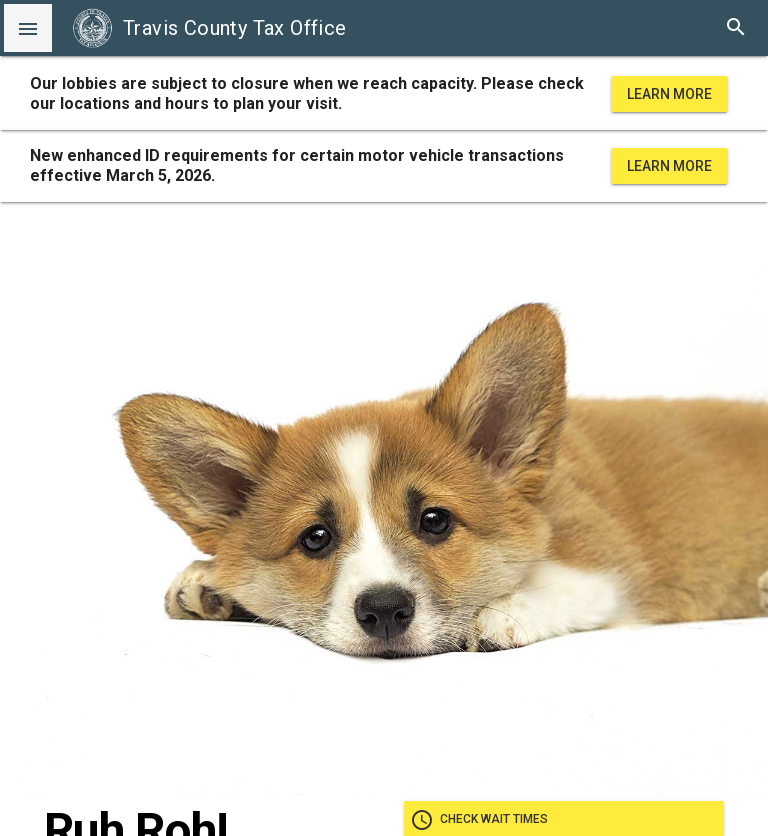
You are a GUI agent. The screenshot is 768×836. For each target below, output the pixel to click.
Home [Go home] (564, 492)
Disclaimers (384, 808)
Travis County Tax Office (209, 28)
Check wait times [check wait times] (564, 336)
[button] (28, 28)
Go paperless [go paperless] (564, 388)
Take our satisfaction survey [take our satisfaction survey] (564, 440)
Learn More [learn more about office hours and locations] (669, 94)
